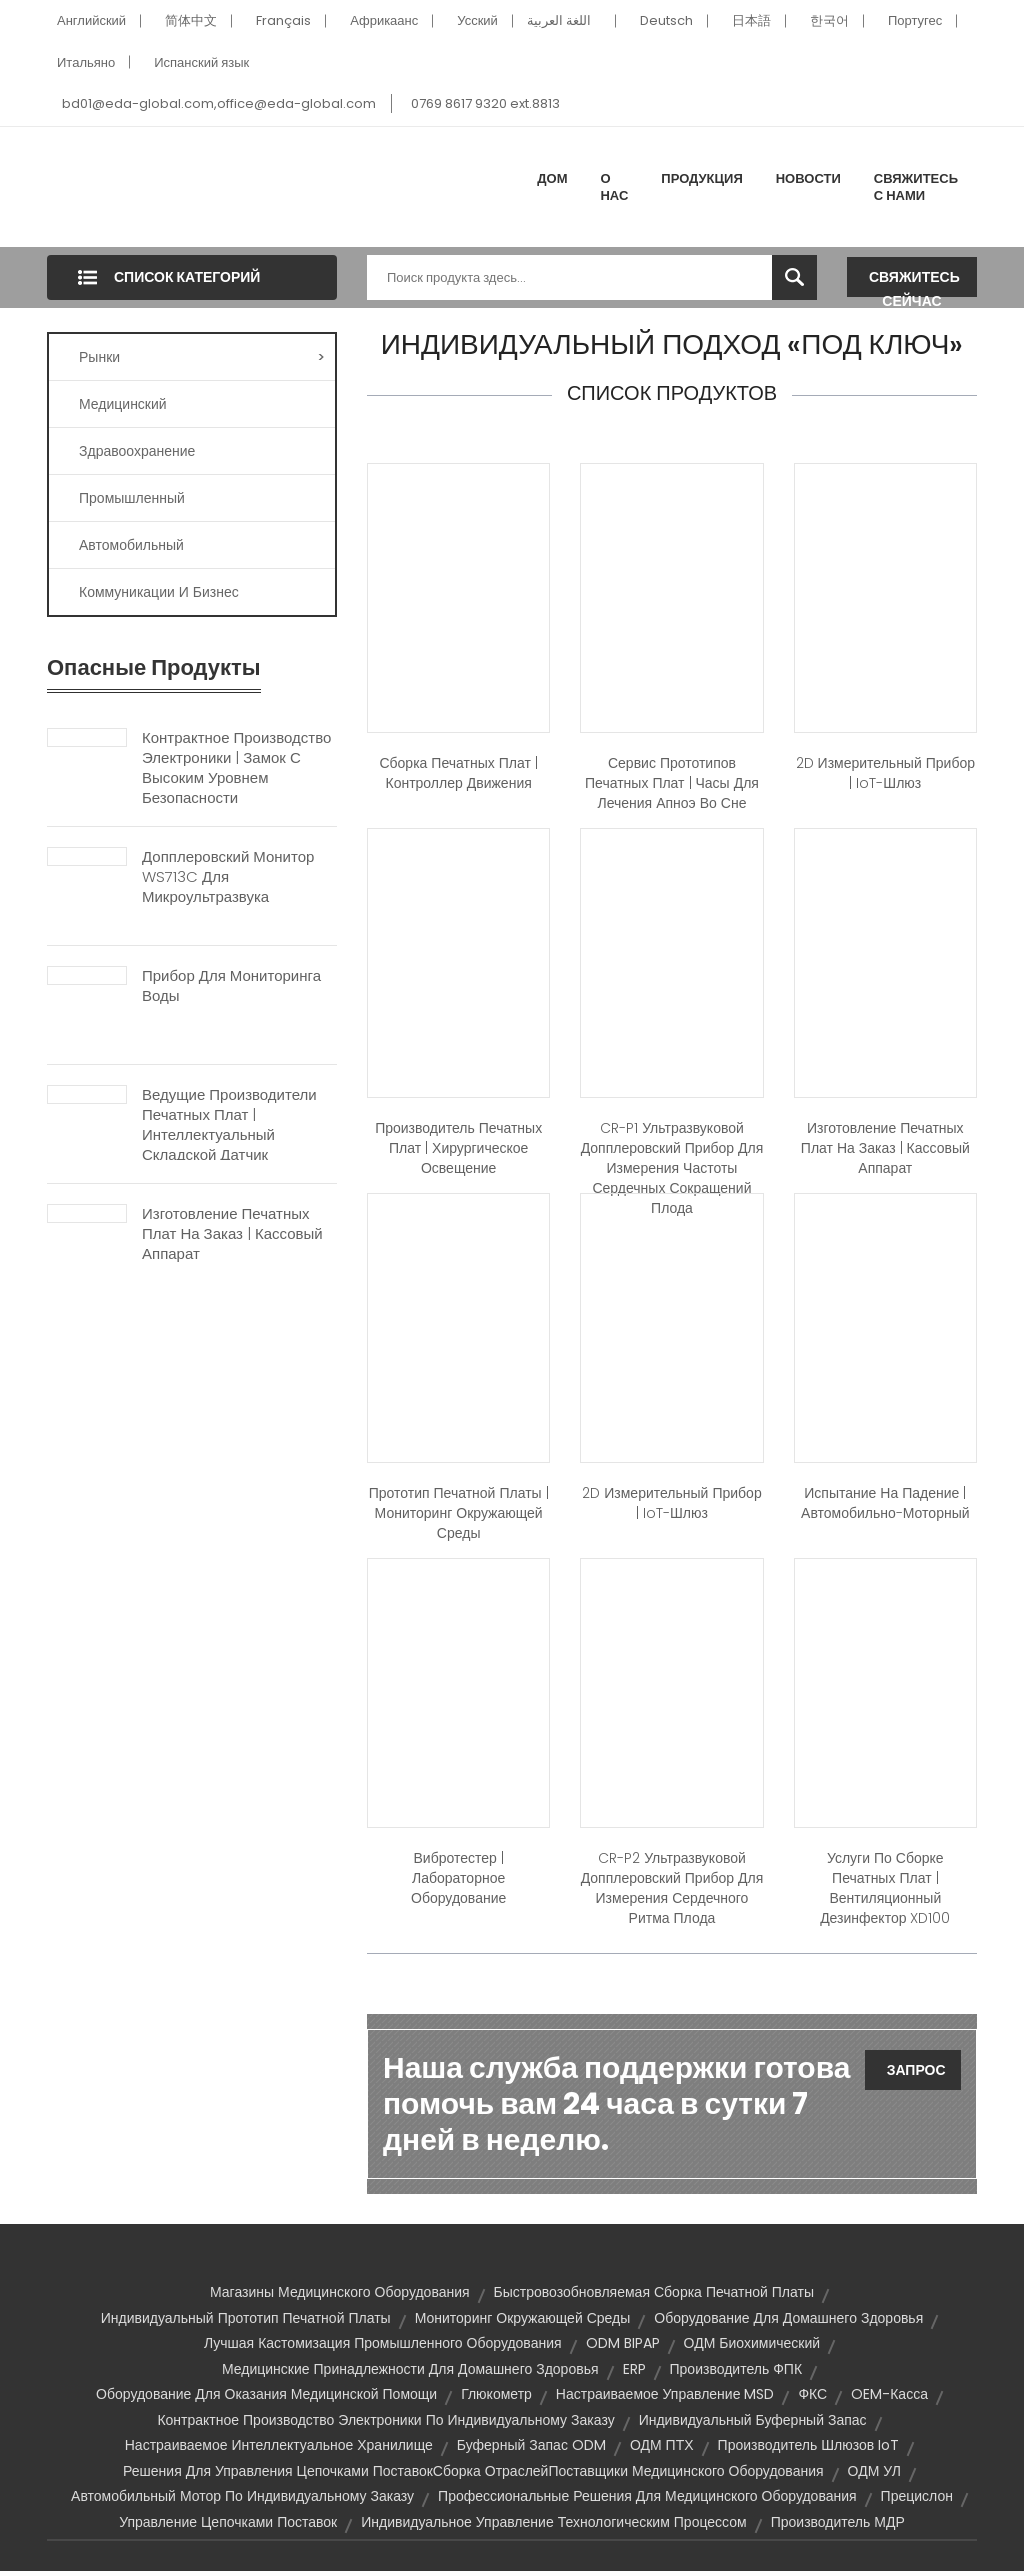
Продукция (701, 178)
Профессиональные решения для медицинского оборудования (647, 2496)
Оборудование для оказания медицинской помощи (266, 2394)
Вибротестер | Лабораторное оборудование (458, 1878)
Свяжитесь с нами (916, 187)
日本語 (751, 20)
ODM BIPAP (623, 2343)
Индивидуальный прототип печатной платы (246, 2318)
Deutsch (666, 20)
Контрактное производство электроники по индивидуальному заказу (385, 2420)
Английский (91, 20)
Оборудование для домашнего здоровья (788, 2318)
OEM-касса (889, 2394)
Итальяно (86, 62)
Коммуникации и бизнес (159, 592)
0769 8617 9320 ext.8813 (485, 103)
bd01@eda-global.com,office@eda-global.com (219, 103)
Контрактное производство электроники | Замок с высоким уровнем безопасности (236, 768)
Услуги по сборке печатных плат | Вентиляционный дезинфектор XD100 (885, 1888)
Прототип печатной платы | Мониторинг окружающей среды (459, 1513)
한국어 (829, 20)
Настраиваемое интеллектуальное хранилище (279, 2445)
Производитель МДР (838, 2522)
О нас (614, 187)
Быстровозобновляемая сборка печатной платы (654, 2292)
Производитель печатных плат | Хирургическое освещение (458, 1148)
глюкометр (496, 2394)
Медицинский (123, 404)
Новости (808, 178)
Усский (477, 20)
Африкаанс (384, 20)
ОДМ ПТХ (662, 2445)
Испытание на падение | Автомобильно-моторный (885, 1503)
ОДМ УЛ (874, 2471)
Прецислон (917, 2496)
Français (283, 20)
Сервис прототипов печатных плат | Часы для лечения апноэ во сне (672, 783)
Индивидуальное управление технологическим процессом (553, 2522)
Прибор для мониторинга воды (231, 986)
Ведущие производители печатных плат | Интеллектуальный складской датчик (229, 1125)
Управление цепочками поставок (228, 2522)
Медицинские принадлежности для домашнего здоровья (410, 2369)
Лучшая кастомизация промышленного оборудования (383, 2343)
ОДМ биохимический (752, 2343)
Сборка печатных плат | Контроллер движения (458, 773)
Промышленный (132, 498)
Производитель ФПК (736, 2369)
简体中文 (191, 20)
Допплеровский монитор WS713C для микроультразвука (228, 877)
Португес (915, 20)
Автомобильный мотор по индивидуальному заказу (242, 2496)
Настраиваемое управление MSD (665, 2394)
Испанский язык (201, 62)
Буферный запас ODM (531, 2445)
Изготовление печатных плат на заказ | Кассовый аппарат (232, 1234)
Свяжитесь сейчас (914, 282)
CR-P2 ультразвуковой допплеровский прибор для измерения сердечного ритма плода (672, 1888)
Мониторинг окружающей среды (523, 2318)
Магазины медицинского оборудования (340, 2292)
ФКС (812, 2394)
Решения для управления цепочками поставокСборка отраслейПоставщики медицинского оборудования (473, 2471)
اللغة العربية (559, 20)
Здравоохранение (137, 451)
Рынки (202, 357)
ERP (634, 2369)
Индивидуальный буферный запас (753, 2420)
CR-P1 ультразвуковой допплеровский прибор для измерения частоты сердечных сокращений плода (672, 1168)
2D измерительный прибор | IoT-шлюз (885, 773)
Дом (552, 178)
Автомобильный (131, 545)
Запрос (916, 2070)
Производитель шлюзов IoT (809, 2445)
